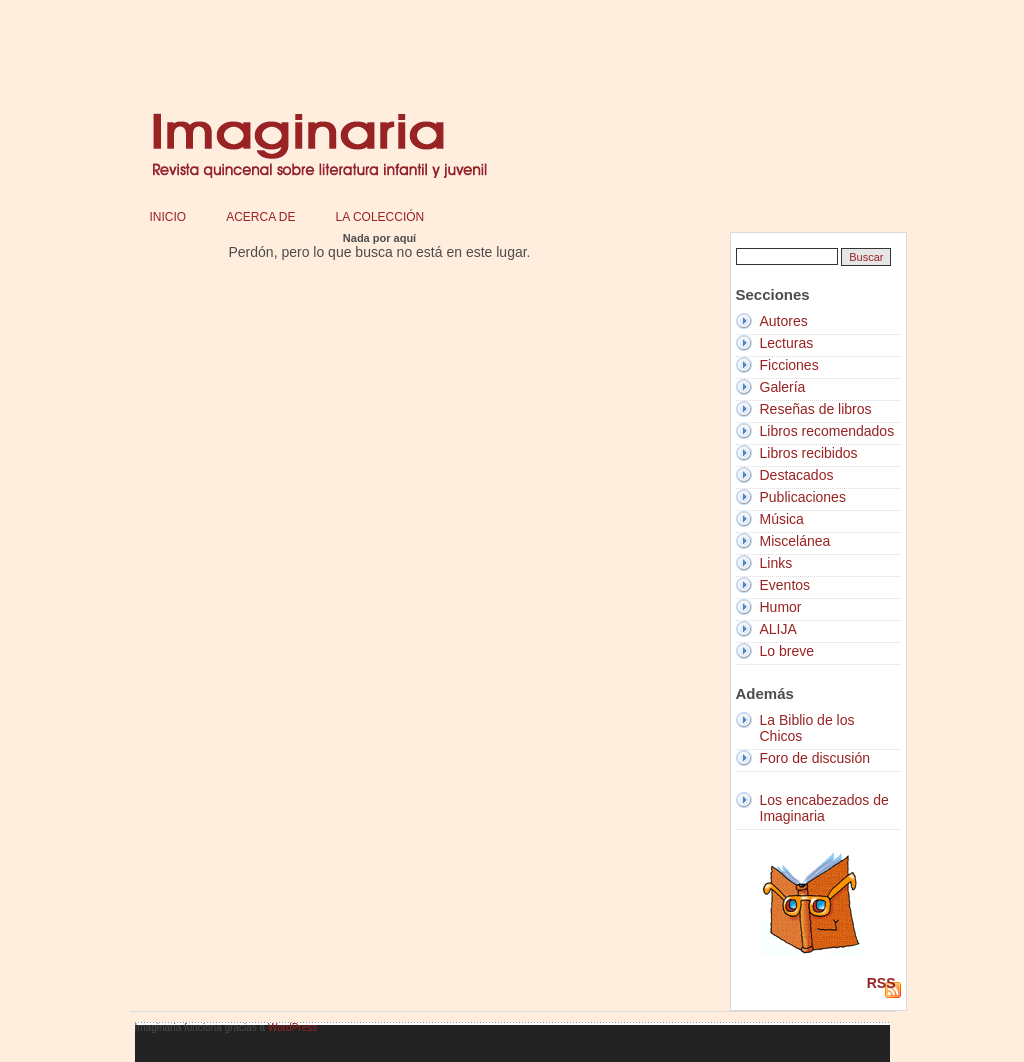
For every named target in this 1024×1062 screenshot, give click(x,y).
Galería (783, 387)
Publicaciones (803, 497)
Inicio (168, 217)
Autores (784, 321)
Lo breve (787, 651)
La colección (380, 217)
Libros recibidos (809, 453)
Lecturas (787, 343)
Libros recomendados (827, 431)
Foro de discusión (815, 758)
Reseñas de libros (816, 409)
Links (776, 563)
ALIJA (778, 629)
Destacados (797, 475)
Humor (781, 607)
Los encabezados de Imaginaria (824, 808)
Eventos (785, 585)
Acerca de (260, 217)
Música (782, 519)
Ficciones (789, 365)
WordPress (292, 1027)
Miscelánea (795, 541)
